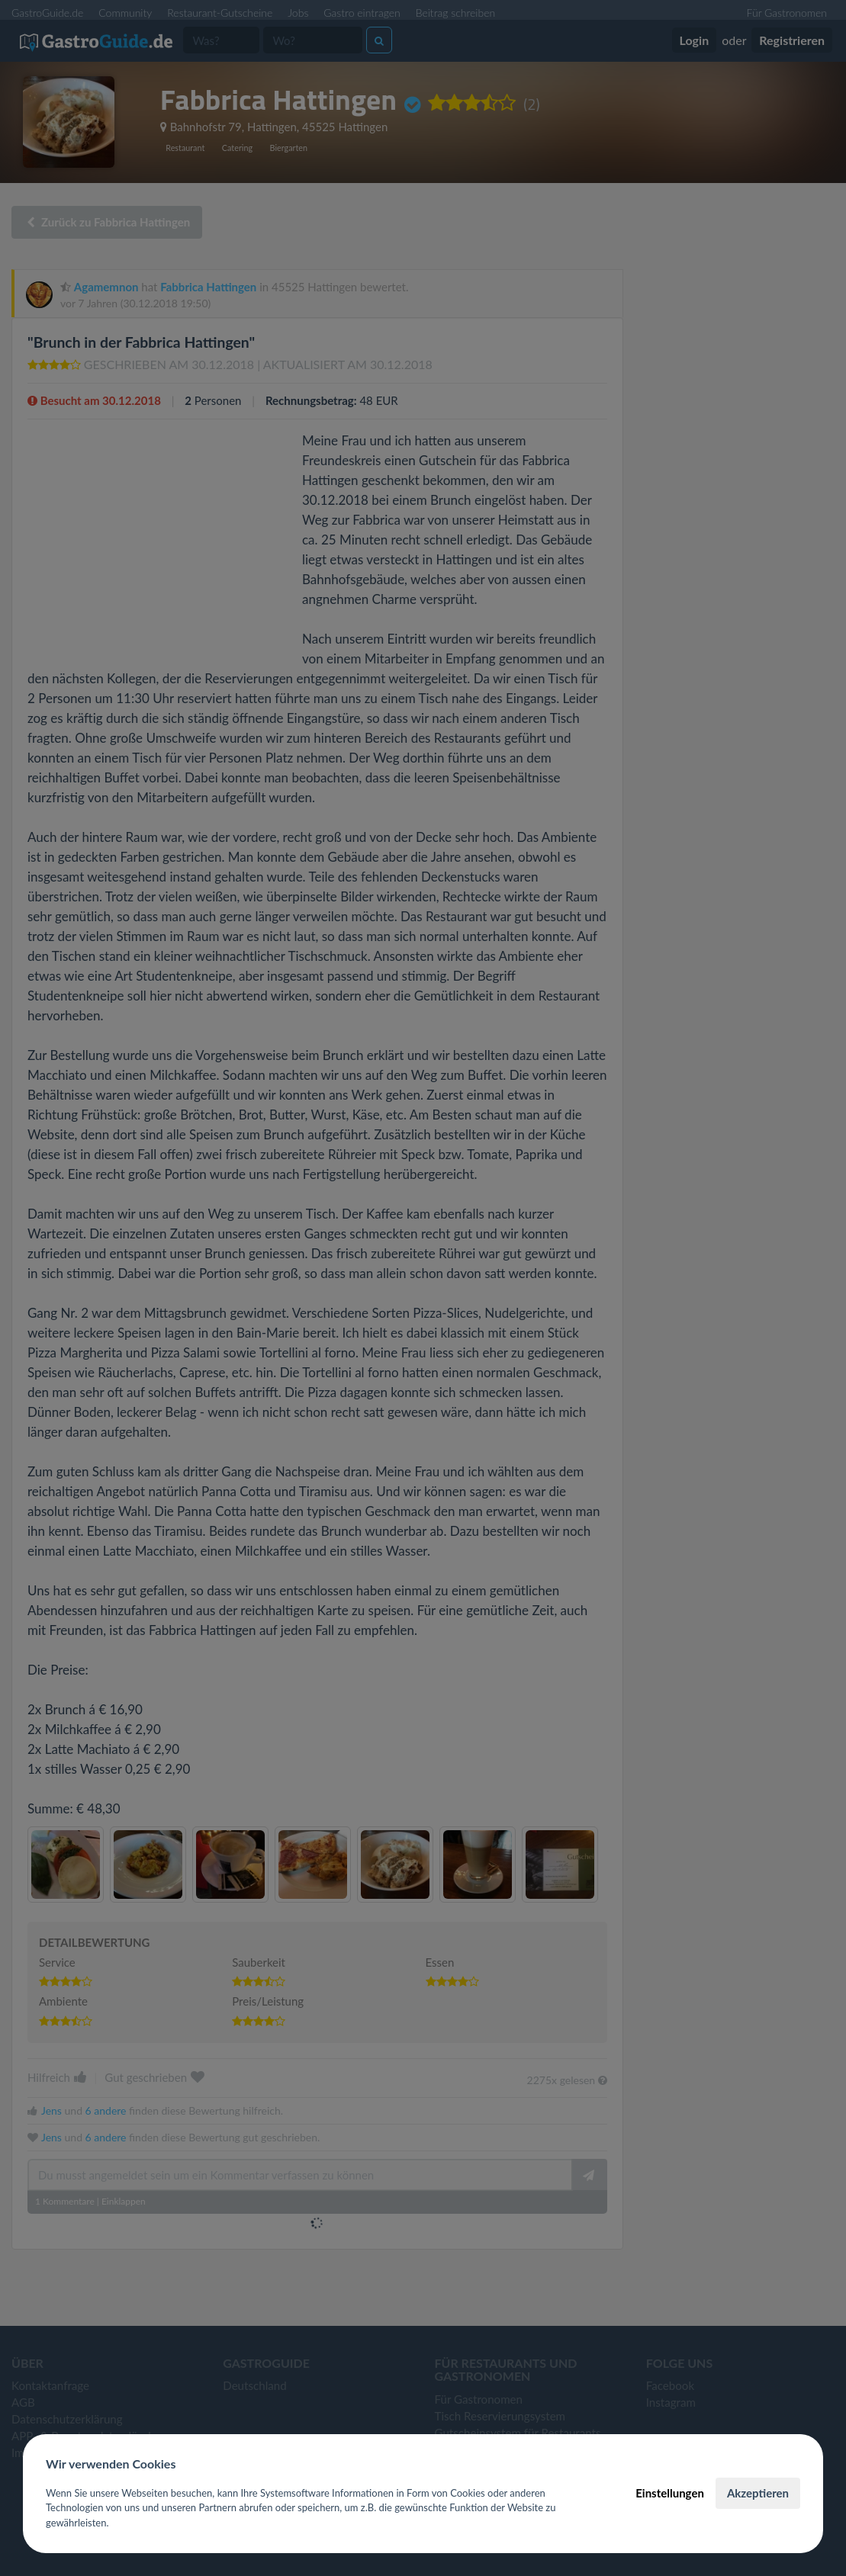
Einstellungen (669, 2493)
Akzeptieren (758, 2493)
